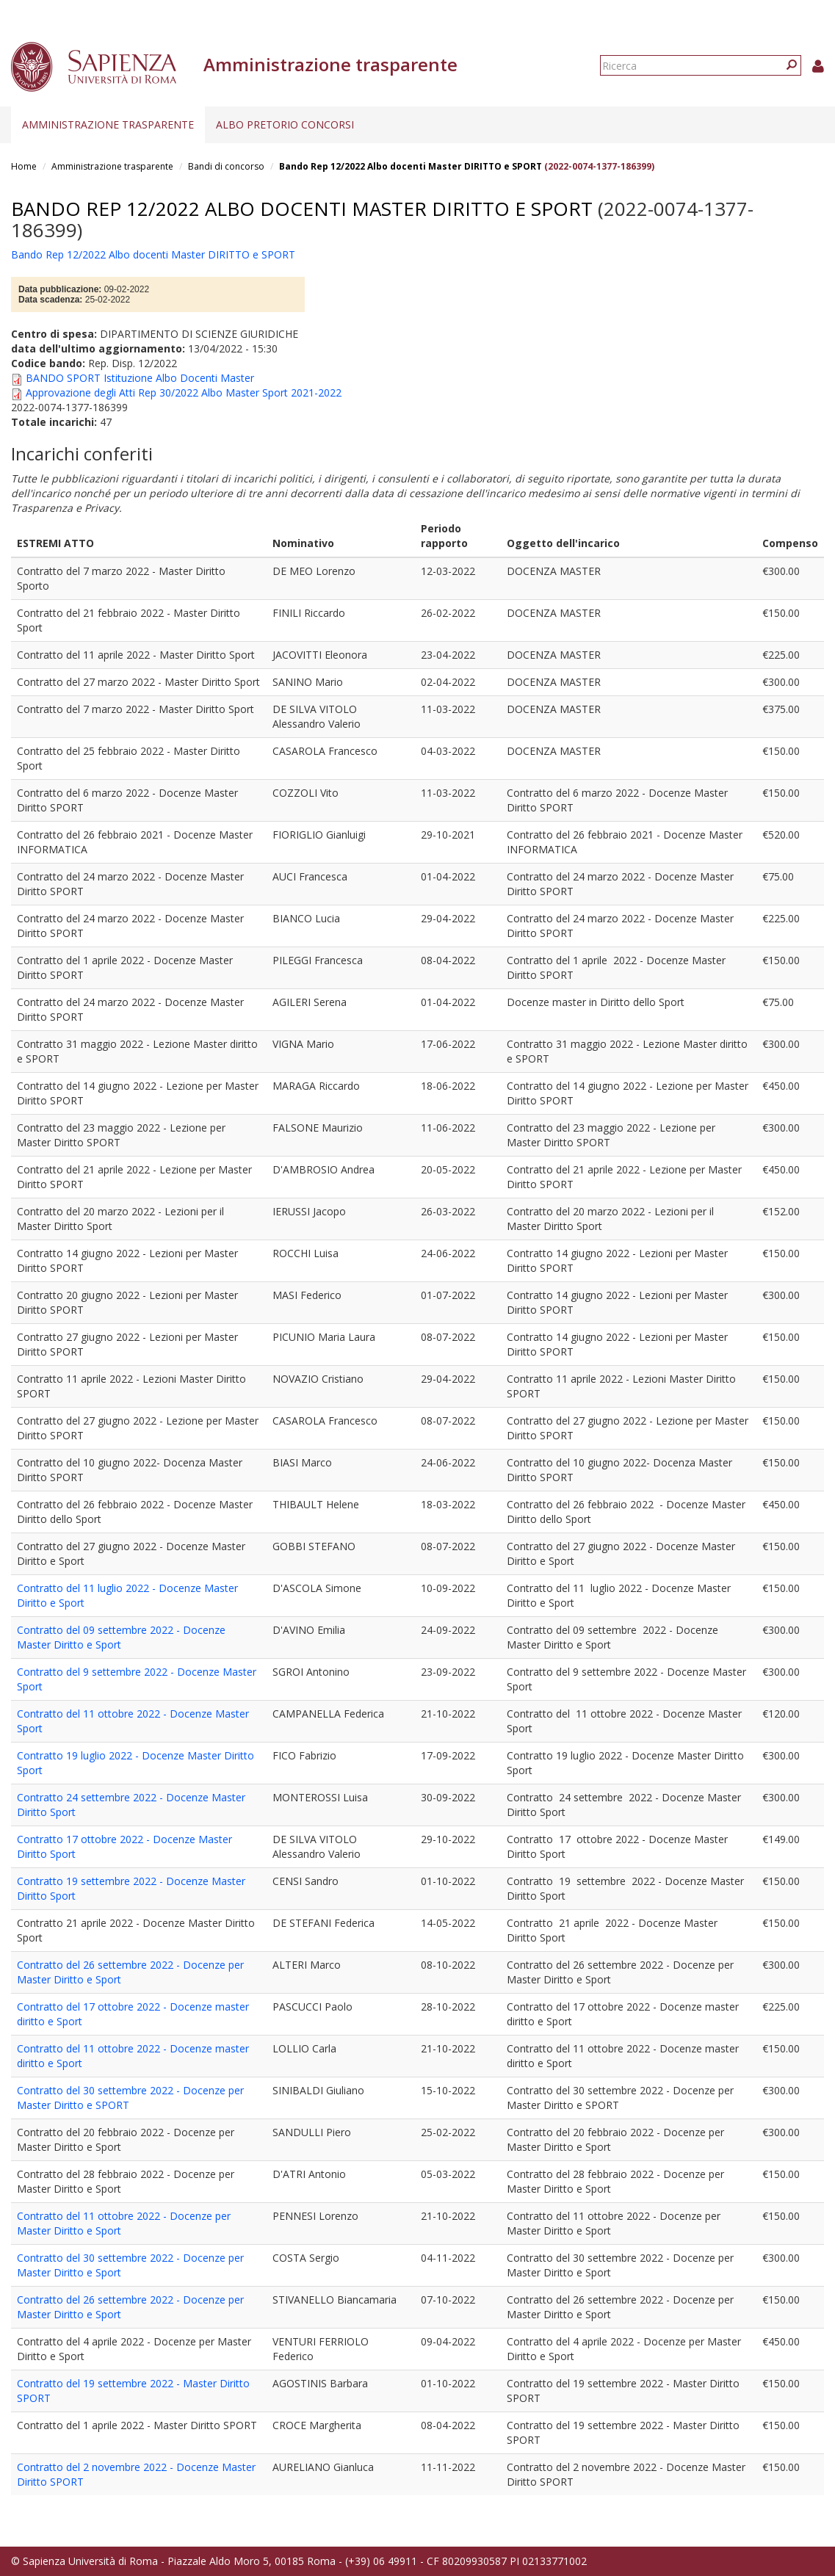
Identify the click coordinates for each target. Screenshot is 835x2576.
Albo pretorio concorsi (285, 124)
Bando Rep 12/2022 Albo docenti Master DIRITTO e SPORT (410, 166)
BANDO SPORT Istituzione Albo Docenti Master (140, 378)
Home (24, 166)
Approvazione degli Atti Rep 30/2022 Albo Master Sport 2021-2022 (183, 392)
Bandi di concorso (226, 166)
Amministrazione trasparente (108, 124)
